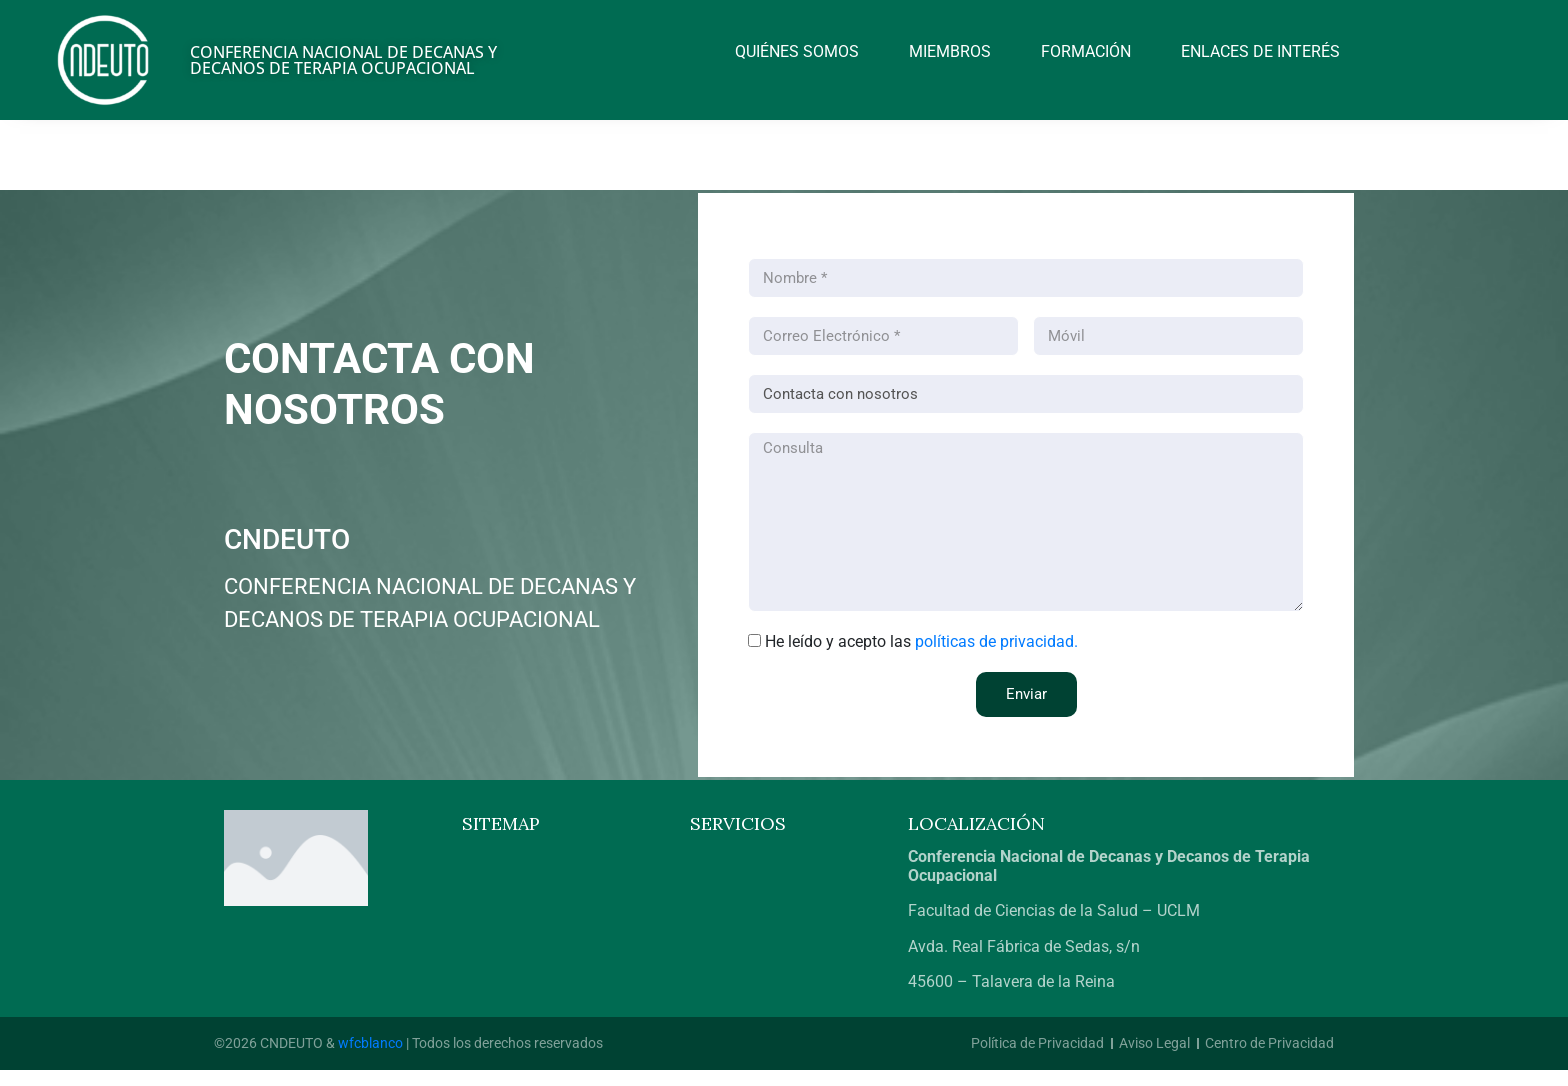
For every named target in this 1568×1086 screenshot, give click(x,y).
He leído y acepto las (921, 641)
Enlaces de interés (1260, 51)
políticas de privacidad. (996, 641)
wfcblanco (370, 1043)
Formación (1086, 51)
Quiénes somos (797, 51)
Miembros (950, 51)
